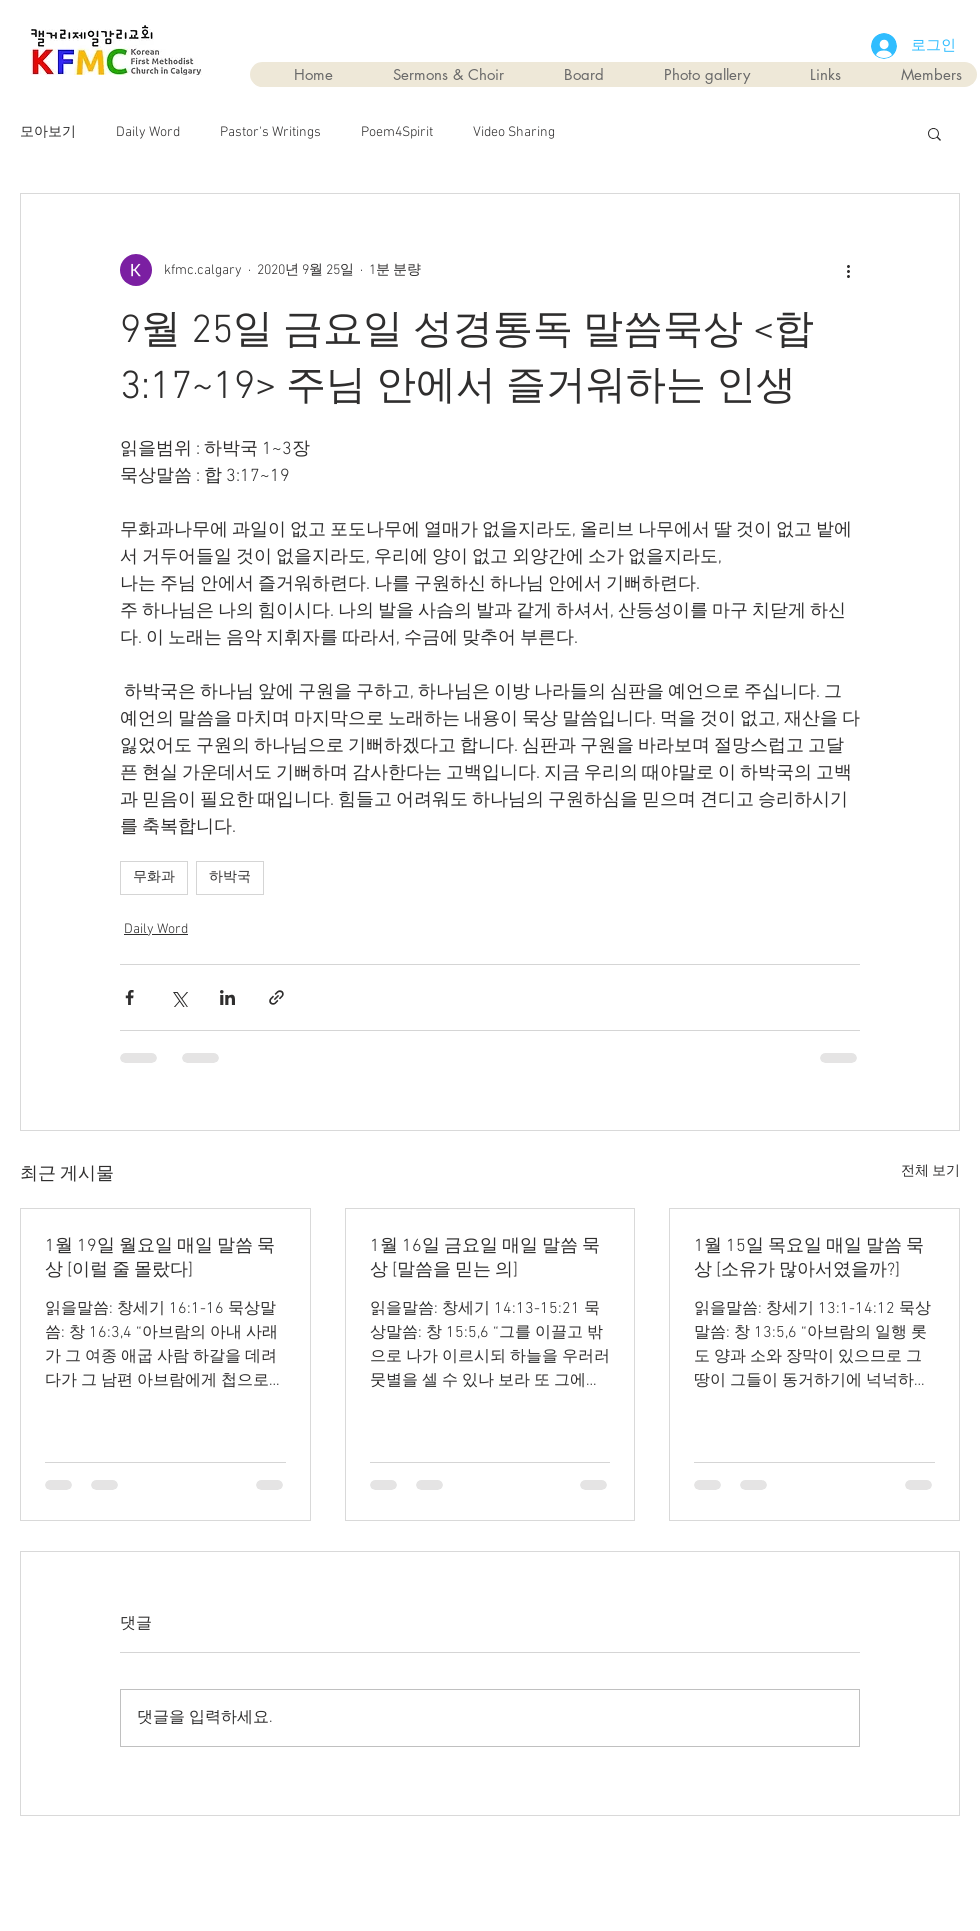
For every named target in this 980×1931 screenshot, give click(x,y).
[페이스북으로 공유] (129, 997)
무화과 (154, 877)
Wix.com (603, 1862)
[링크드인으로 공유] (227, 997)
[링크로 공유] (276, 997)
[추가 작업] (848, 270)
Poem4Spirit (397, 132)
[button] (934, 133)
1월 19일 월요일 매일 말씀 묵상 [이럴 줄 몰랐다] (160, 1258)
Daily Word (148, 132)
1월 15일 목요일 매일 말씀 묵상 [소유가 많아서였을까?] (809, 1258)
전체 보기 (930, 1171)
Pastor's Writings (270, 132)
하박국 (230, 877)
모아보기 (48, 132)
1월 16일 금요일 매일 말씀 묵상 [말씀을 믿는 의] (485, 1258)
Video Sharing (514, 132)
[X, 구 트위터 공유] (178, 997)
